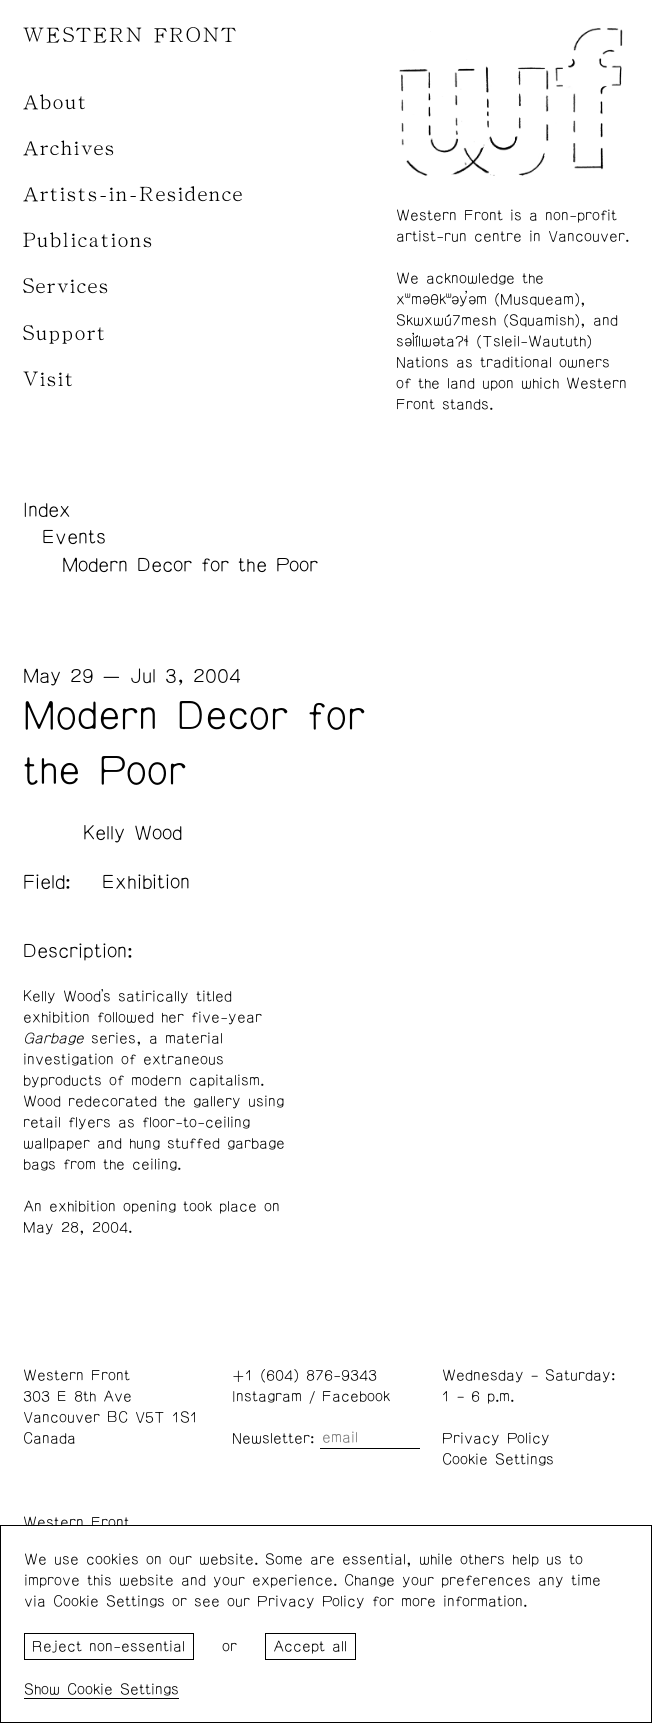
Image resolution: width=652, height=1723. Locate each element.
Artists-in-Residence (133, 194)
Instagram (267, 1396)
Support (65, 333)
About (55, 102)
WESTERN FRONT (130, 35)
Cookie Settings (498, 1459)
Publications (88, 240)
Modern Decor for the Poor (190, 565)
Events (74, 537)
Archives (69, 148)
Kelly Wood (132, 833)
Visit (49, 379)
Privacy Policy (496, 1438)
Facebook (356, 1396)
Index (47, 510)
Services (66, 286)
